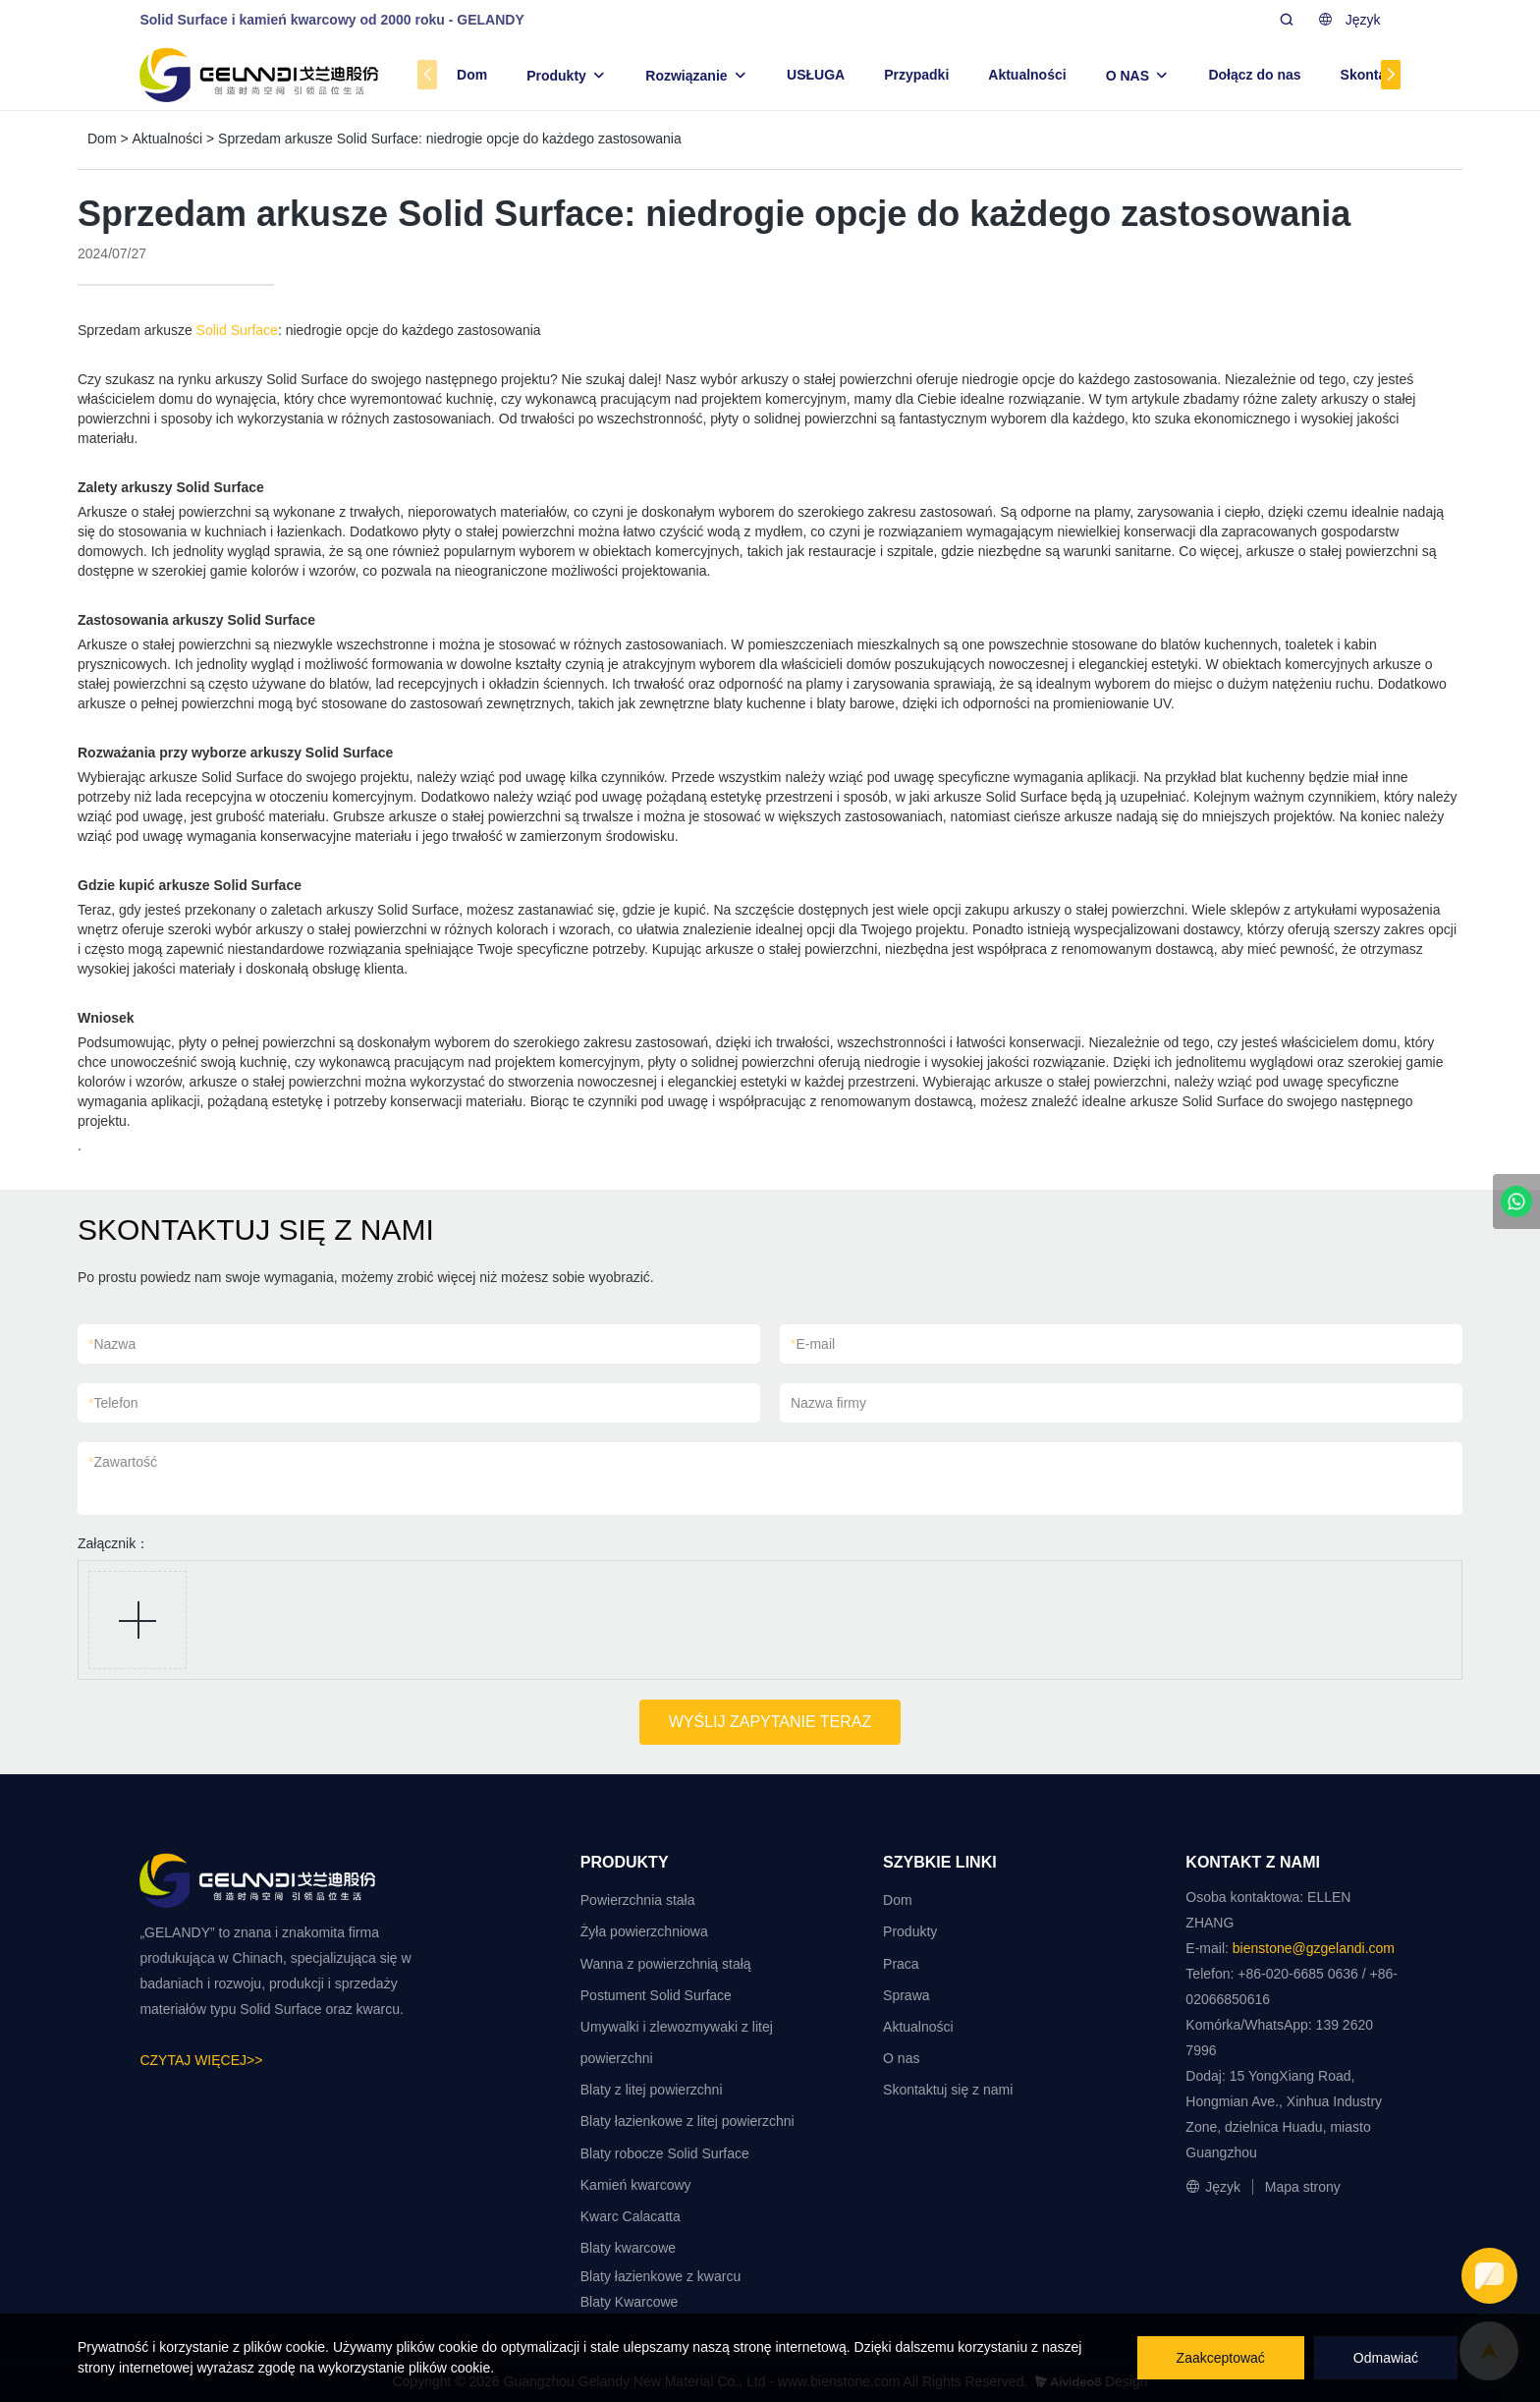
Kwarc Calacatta (630, 2216)
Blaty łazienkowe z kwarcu (660, 2276)
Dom (472, 75)
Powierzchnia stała (637, 1900)
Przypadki (916, 75)
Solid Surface (237, 330)
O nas (901, 2058)
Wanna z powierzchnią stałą (665, 1964)
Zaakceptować (1221, 2358)
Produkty (556, 76)
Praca (901, 1964)
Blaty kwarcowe (628, 2248)
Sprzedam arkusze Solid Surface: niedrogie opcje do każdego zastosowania (450, 138)
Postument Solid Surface (656, 1995)
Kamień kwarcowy (635, 2185)
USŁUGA (816, 75)
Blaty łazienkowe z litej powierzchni (687, 2121)
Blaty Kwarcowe (629, 2302)
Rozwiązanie (686, 76)
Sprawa (906, 1995)
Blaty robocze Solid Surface (664, 2153)
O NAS (1127, 76)
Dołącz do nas (1254, 75)
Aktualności (1027, 75)
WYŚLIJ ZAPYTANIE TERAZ (770, 1721)
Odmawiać (1385, 2358)
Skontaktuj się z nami (948, 2089)
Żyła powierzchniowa (644, 1931)
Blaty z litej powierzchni (651, 2089)
